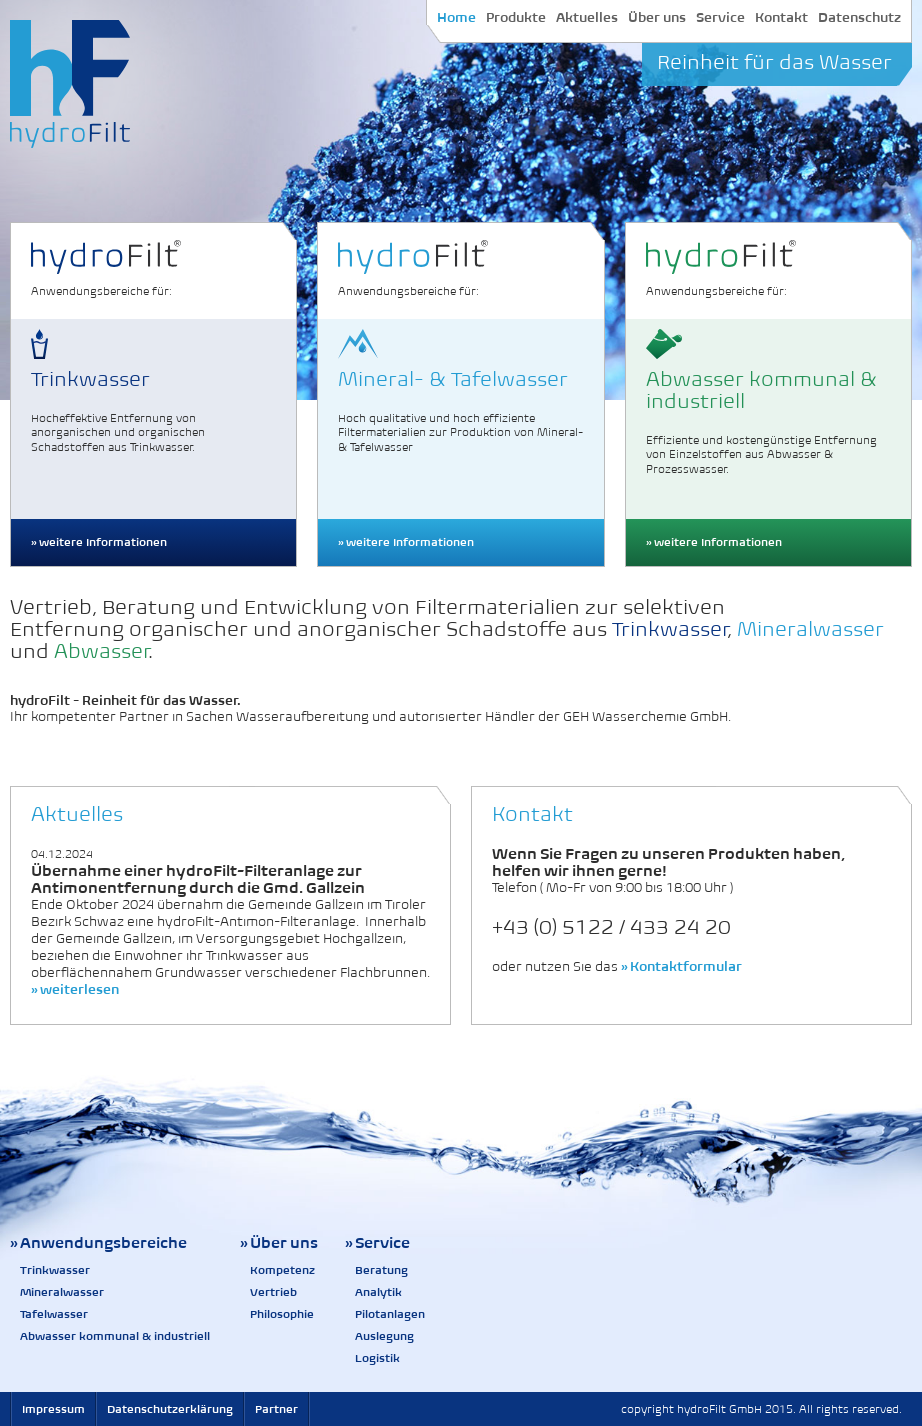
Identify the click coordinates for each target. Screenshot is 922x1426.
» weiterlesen (75, 989)
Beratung (381, 1270)
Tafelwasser (54, 1314)
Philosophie (282, 1314)
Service (720, 17)
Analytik (378, 1292)
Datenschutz (859, 17)
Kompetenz (282, 1270)
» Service (377, 1242)
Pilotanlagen (390, 1314)
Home (456, 17)
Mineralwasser (62, 1292)
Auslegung (384, 1336)
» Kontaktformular (681, 966)
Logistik (377, 1358)
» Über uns (279, 1242)
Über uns (657, 17)
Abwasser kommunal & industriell (115, 1336)
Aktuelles (587, 17)
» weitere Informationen (99, 542)
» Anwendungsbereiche (98, 1242)
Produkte (516, 17)
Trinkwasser (55, 1270)
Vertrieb (273, 1292)
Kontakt (781, 17)
